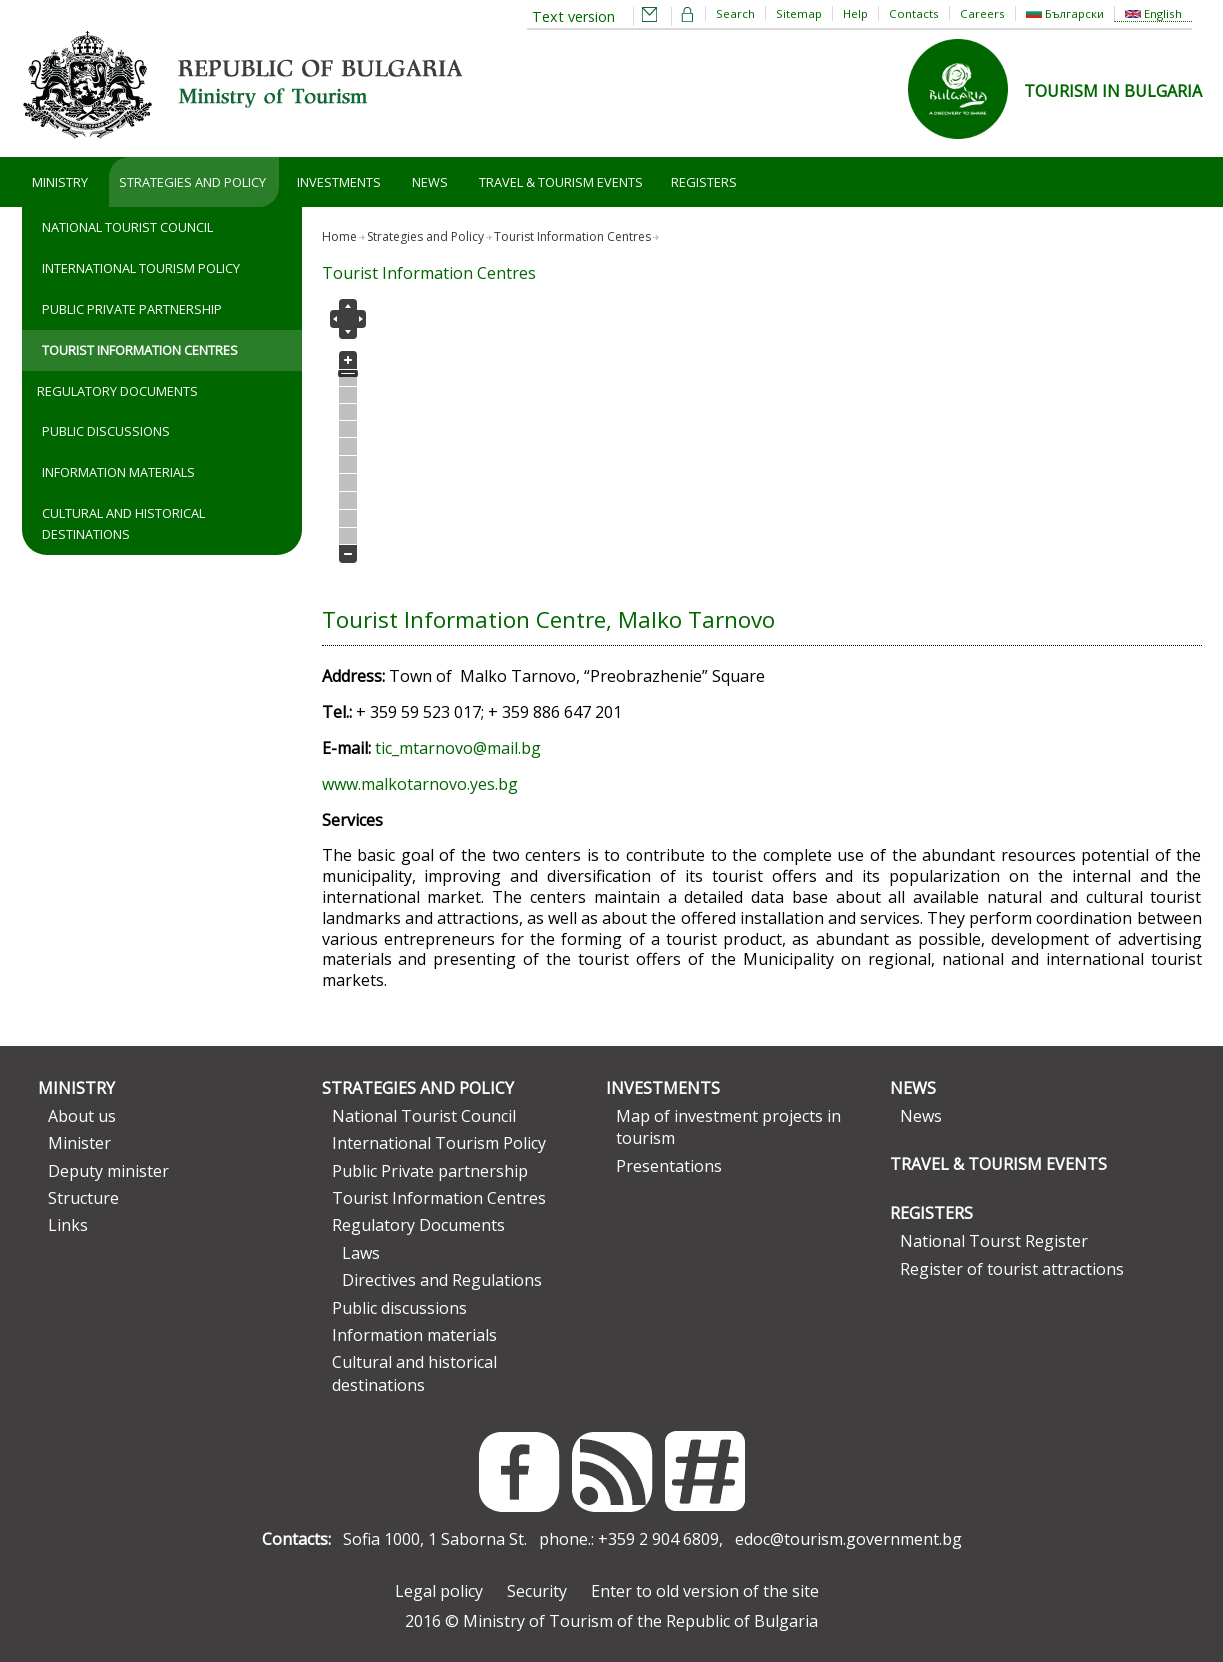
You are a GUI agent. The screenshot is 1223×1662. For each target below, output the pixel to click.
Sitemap (799, 13)
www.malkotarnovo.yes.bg (420, 784)
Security (537, 1591)
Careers (982, 13)
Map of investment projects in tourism (728, 1127)
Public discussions (106, 431)
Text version (573, 16)
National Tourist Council (127, 227)
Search (735, 13)
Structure (83, 1198)
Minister (79, 1143)
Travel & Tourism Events (561, 182)
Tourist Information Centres (140, 350)
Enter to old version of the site (705, 1591)
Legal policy (439, 1591)
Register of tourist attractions (1012, 1269)
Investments (339, 182)
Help (855, 13)
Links (68, 1225)
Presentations (669, 1166)
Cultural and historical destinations (123, 523)
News (430, 182)
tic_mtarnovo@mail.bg (458, 748)
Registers (704, 182)
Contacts (914, 13)
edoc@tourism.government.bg (848, 1539)
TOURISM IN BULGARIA (1113, 91)
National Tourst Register (994, 1241)
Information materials (118, 472)
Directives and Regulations (442, 1280)
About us (82, 1116)
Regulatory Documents (117, 391)
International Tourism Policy (141, 268)
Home (339, 236)
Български (1065, 13)
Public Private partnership (132, 309)
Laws (361, 1253)
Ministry (60, 182)
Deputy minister (108, 1171)
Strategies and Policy (192, 182)
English (1153, 13)
